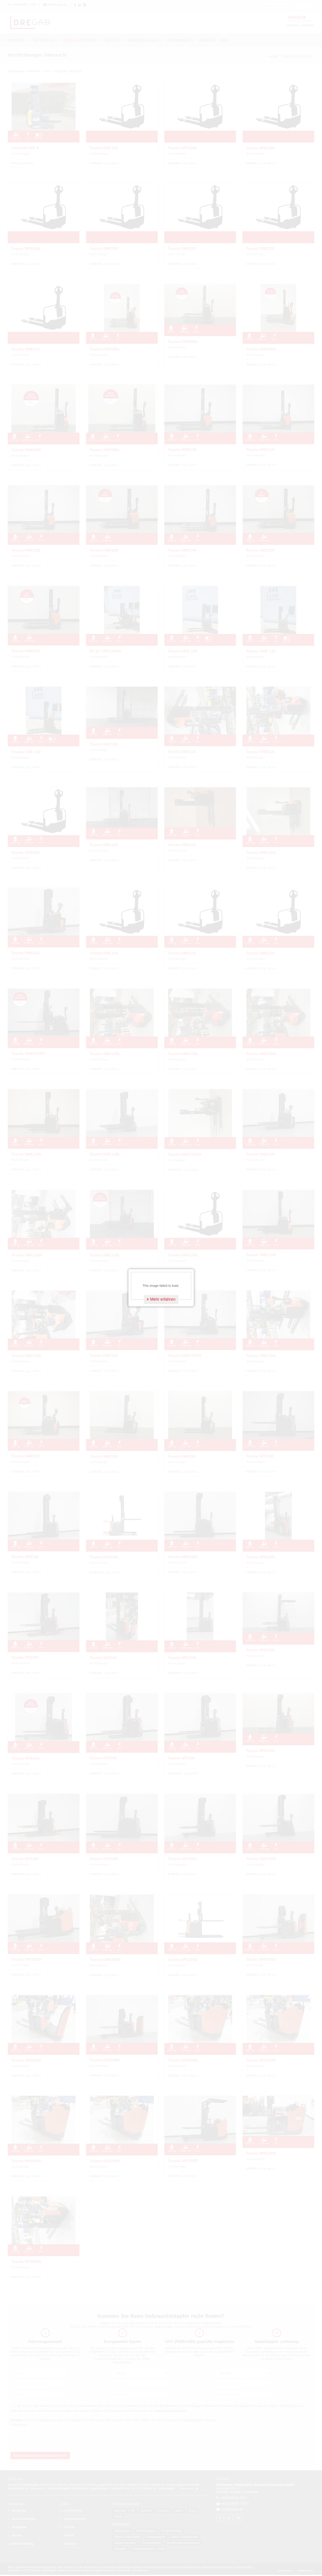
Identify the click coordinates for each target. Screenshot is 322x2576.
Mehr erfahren (161, 1299)
